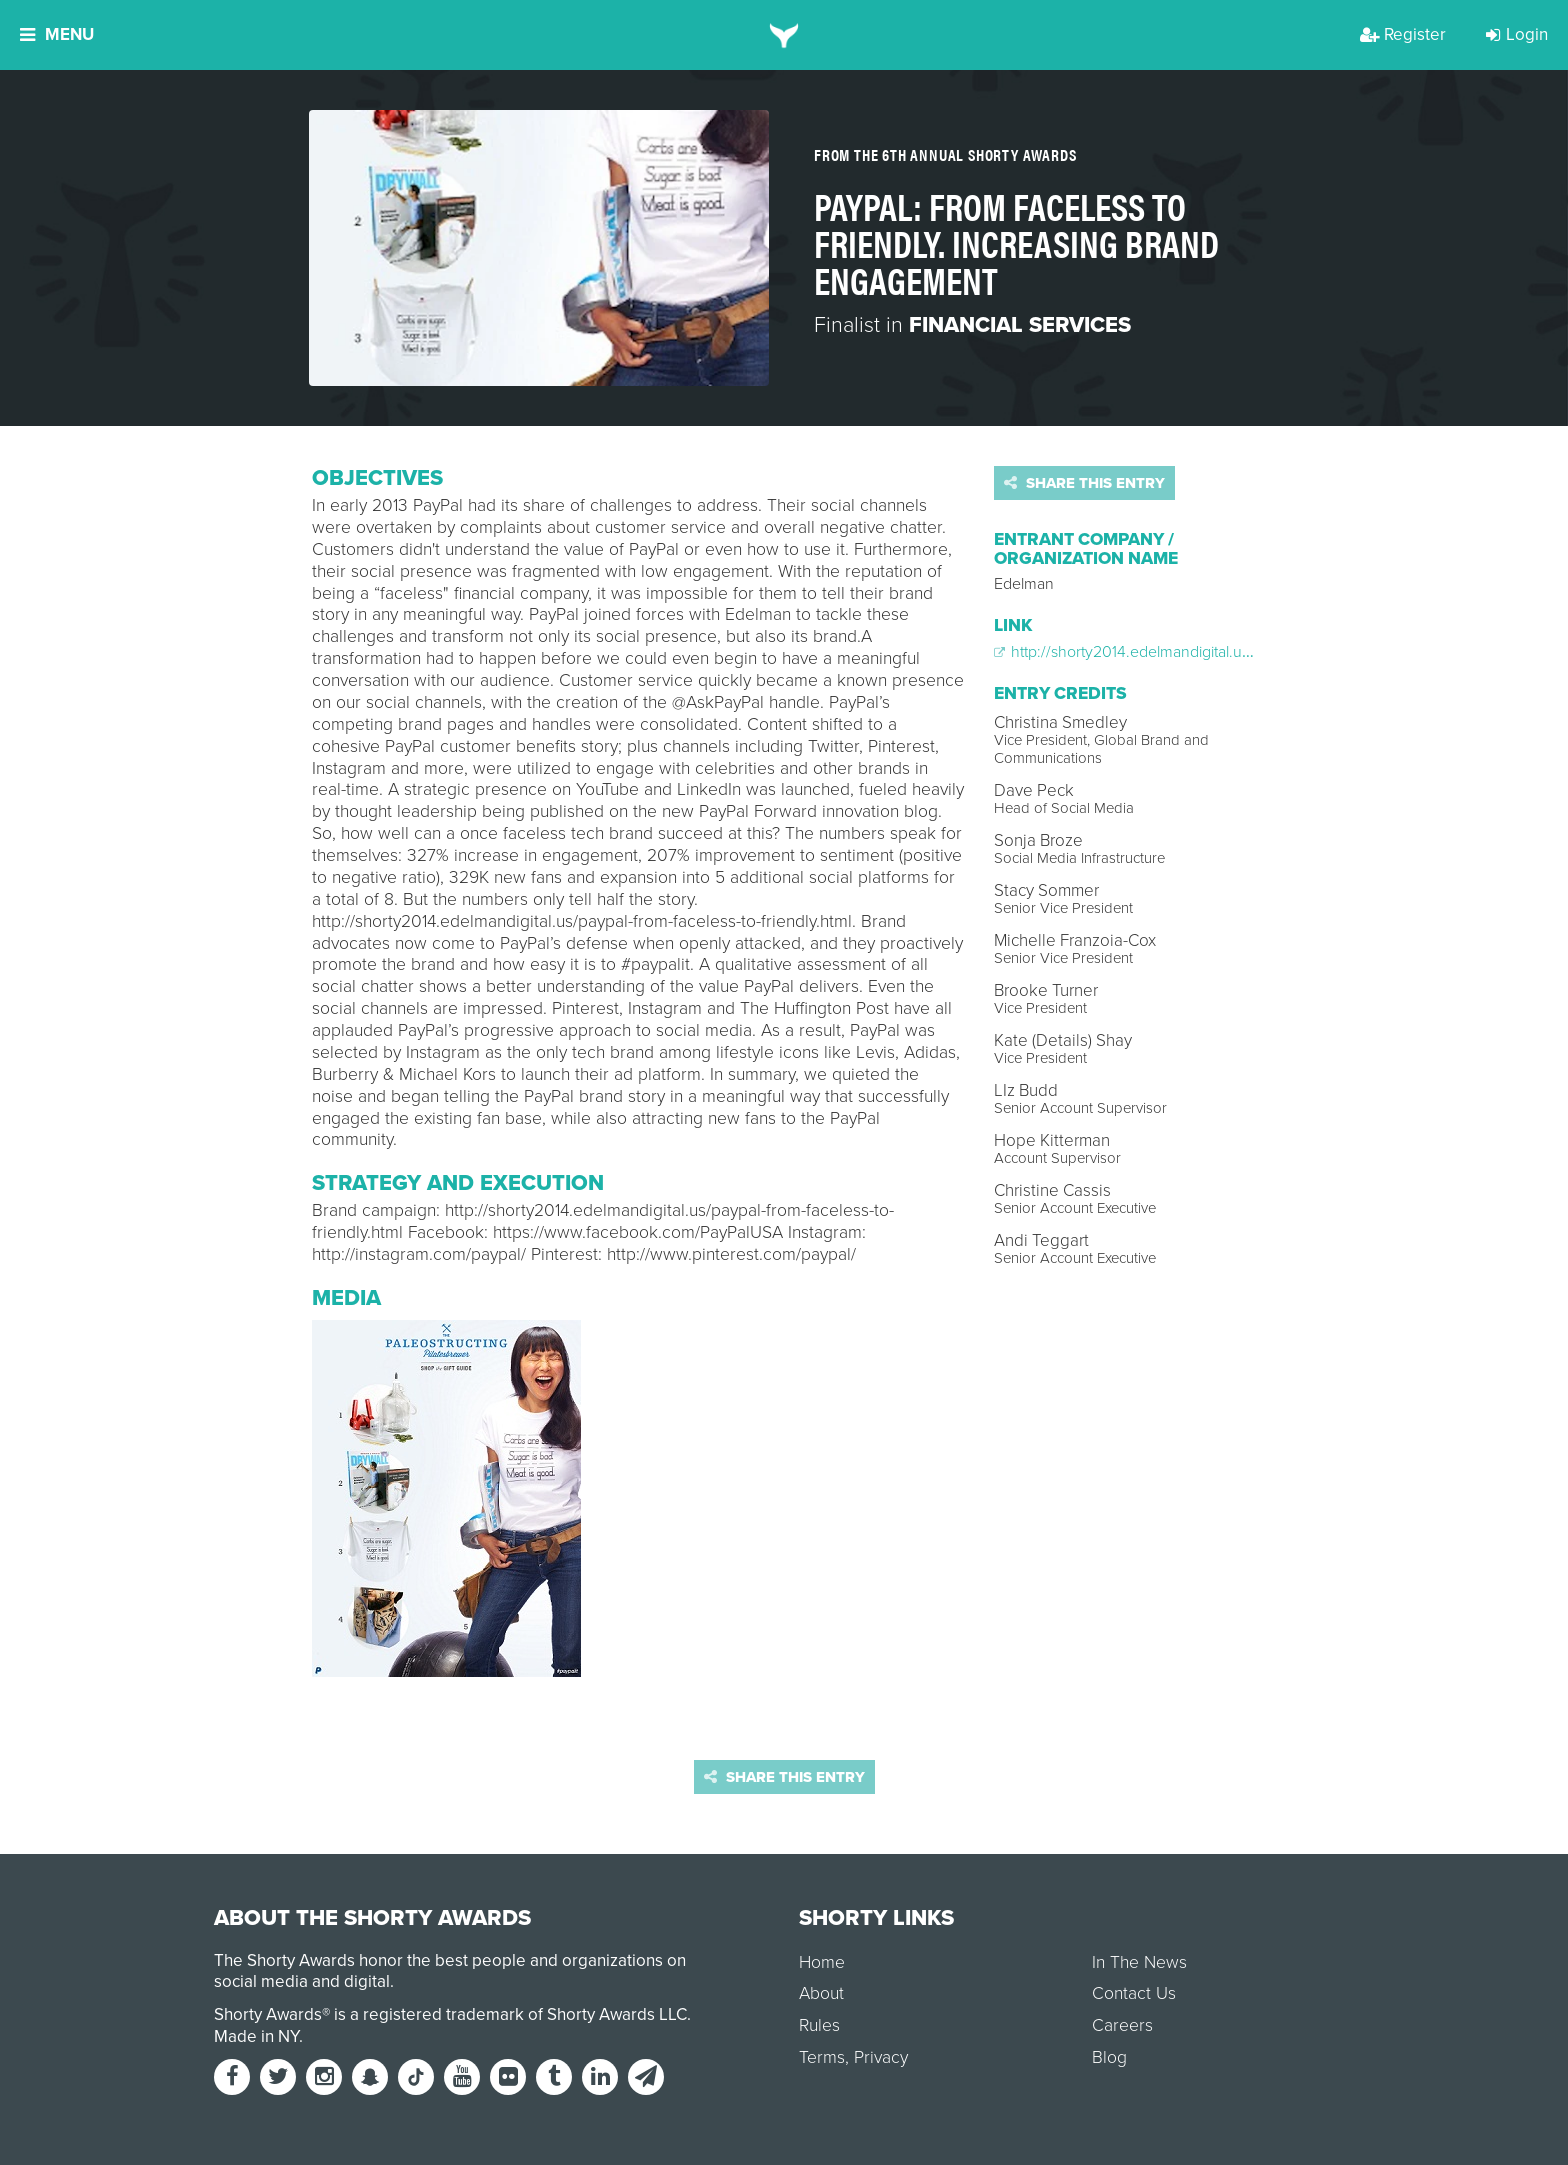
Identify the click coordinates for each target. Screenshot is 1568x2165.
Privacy (881, 2057)
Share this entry (1084, 483)
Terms (822, 2057)
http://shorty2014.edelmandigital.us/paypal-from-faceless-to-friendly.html (1247, 652)
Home (822, 1962)
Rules (819, 2025)
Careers (1122, 2025)
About (821, 1993)
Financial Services (1020, 325)
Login (1517, 34)
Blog (1109, 2057)
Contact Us (1134, 1993)
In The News (1139, 1962)
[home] (784, 35)
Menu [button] (57, 34)
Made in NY (256, 2036)
